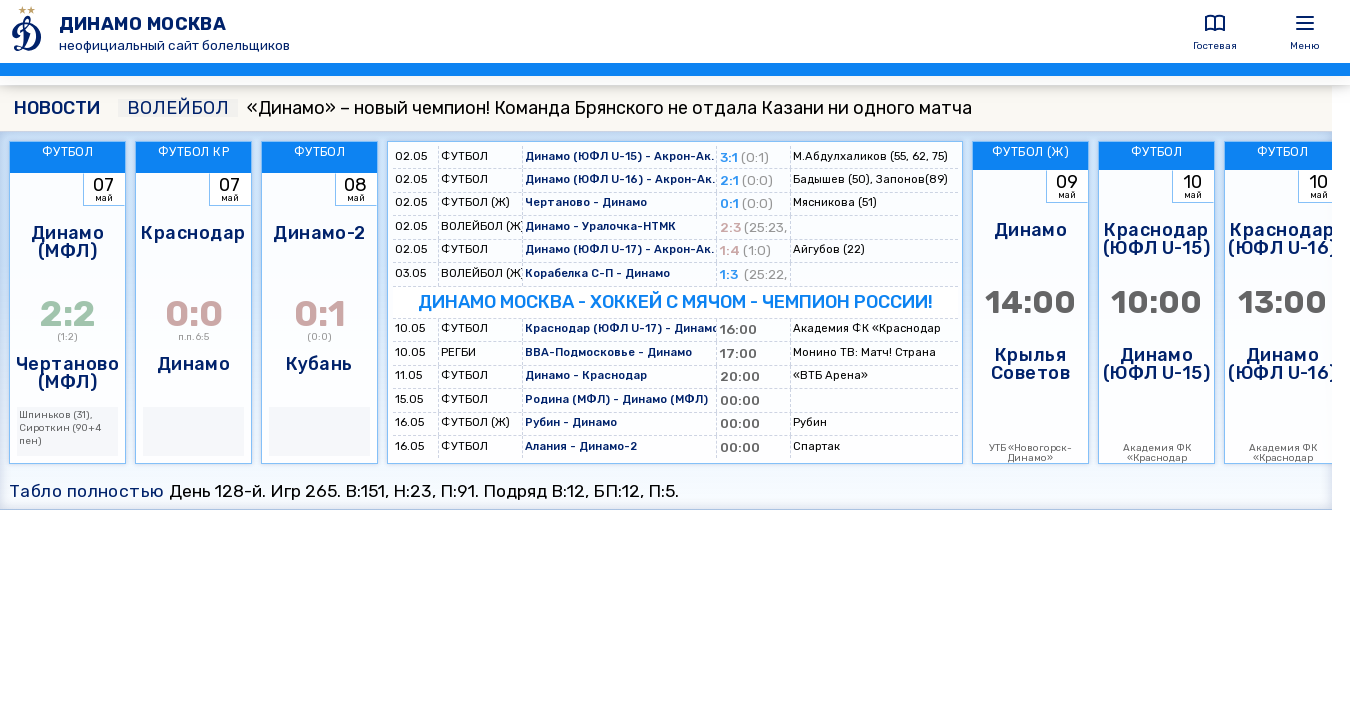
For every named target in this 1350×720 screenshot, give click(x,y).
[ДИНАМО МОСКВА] (29, 31)
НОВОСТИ (57, 108)
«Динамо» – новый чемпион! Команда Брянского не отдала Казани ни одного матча (545, 108)
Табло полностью (87, 491)
